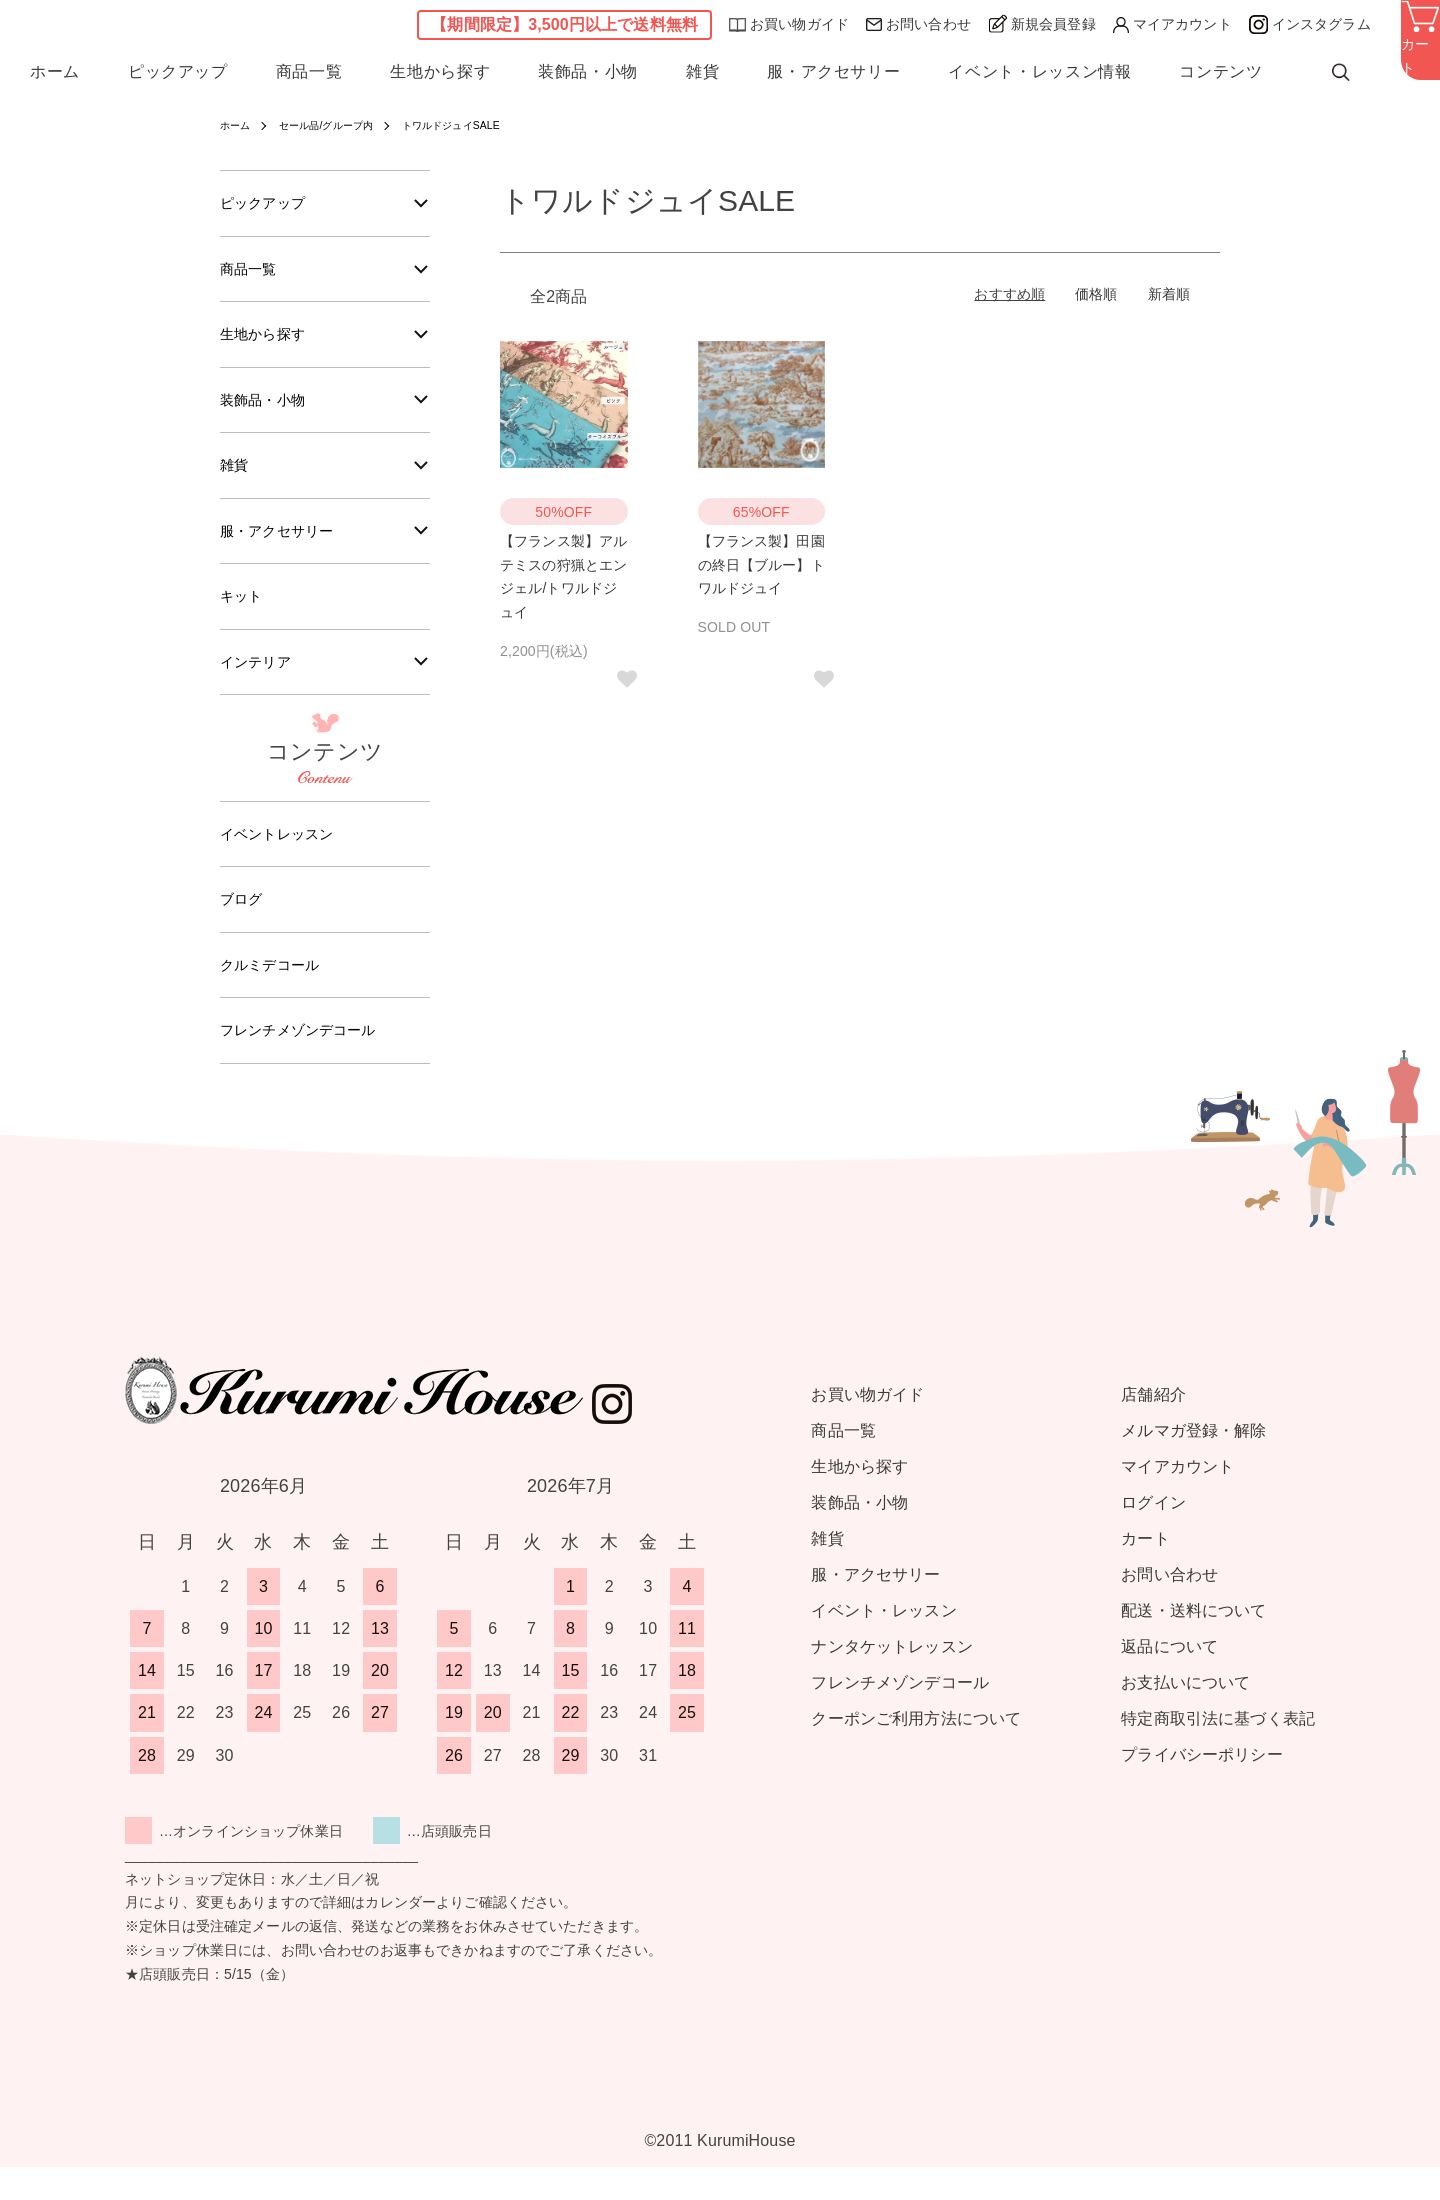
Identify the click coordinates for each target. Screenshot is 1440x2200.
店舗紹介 (1153, 1427)
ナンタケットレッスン (891, 1679)
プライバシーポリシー (1201, 1787)
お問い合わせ (918, 27)
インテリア (260, 682)
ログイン (1153, 1535)
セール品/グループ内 (341, 125)
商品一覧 (309, 78)
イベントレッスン (284, 857)
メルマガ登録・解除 (1193, 1463)
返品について (1169, 1679)
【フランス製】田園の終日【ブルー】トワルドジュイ (761, 565)
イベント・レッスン (883, 1643)
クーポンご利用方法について (916, 1751)
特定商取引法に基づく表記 (1218, 1751)
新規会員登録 (1042, 26)
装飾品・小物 (588, 78)
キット (244, 614)
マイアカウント (1172, 27)
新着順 (1169, 294)
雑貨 (702, 78)
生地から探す (440, 78)
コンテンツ (1220, 78)
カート (1145, 1571)
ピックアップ (178, 78)
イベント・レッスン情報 (1039, 78)
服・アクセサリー (833, 78)
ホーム (55, 78)
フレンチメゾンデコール (309, 1061)
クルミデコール (276, 993)
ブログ (244, 925)
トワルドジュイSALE (484, 125)
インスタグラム (1310, 27)
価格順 (1096, 294)
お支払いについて (1185, 1715)
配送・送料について (1193, 1643)
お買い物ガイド (789, 27)
